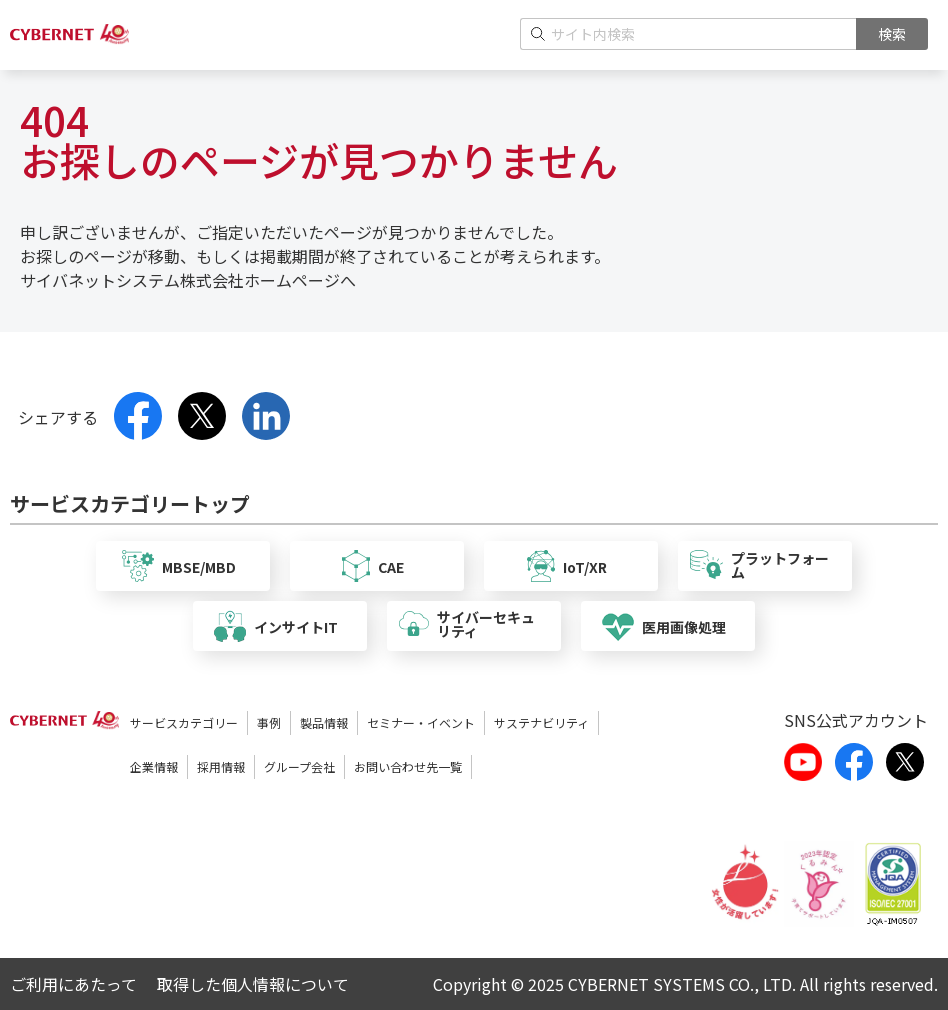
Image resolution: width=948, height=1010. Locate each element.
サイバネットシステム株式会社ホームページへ (188, 280)
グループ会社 (299, 766)
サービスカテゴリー (184, 722)
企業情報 (154, 766)
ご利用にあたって (73, 984)
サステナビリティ (541, 722)
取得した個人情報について (253, 984)
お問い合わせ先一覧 (408, 766)
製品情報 (324, 722)
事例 (269, 722)
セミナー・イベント (421, 722)
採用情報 (221, 766)
